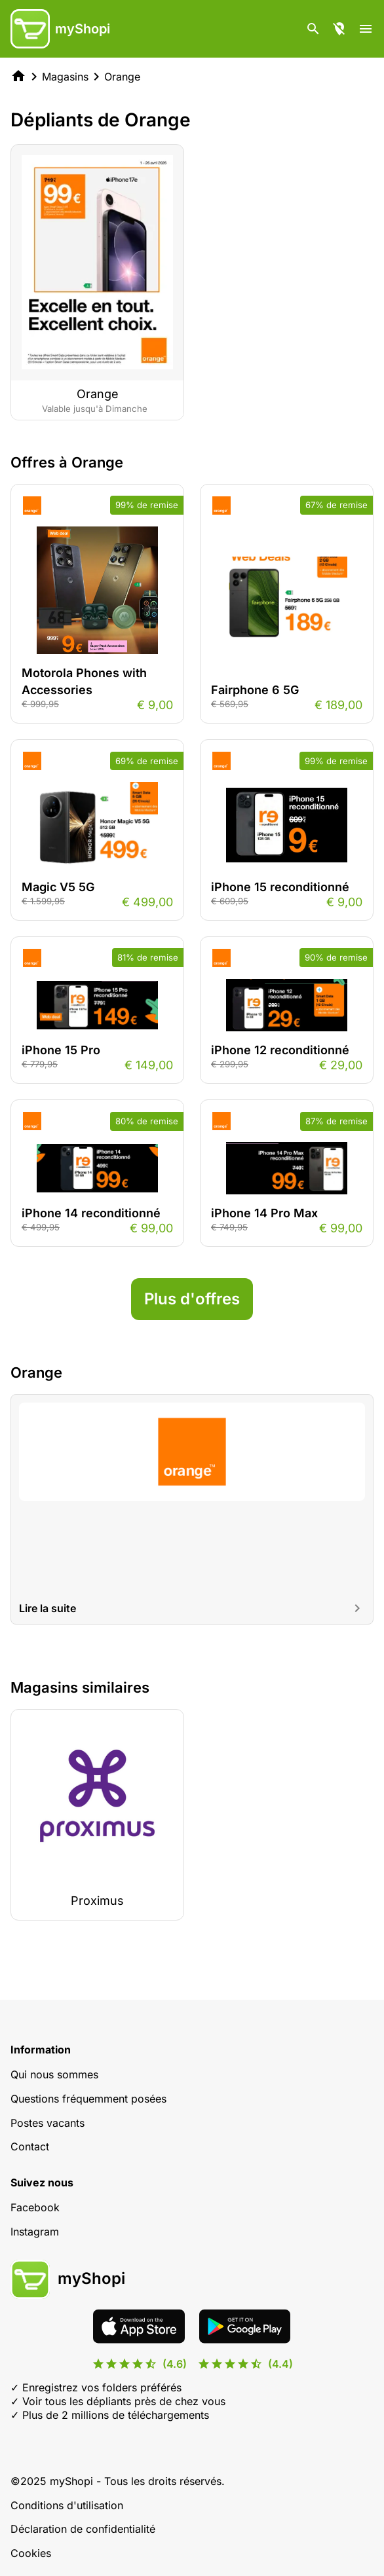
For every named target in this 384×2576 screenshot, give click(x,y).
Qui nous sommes (54, 2074)
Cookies (30, 2553)
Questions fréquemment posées (88, 2098)
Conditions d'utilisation (66, 2505)
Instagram (34, 2231)
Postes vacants (47, 2122)
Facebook (35, 2207)
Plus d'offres (192, 1298)
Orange (122, 76)
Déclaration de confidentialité (82, 2528)
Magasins (65, 76)
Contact (29, 2146)
